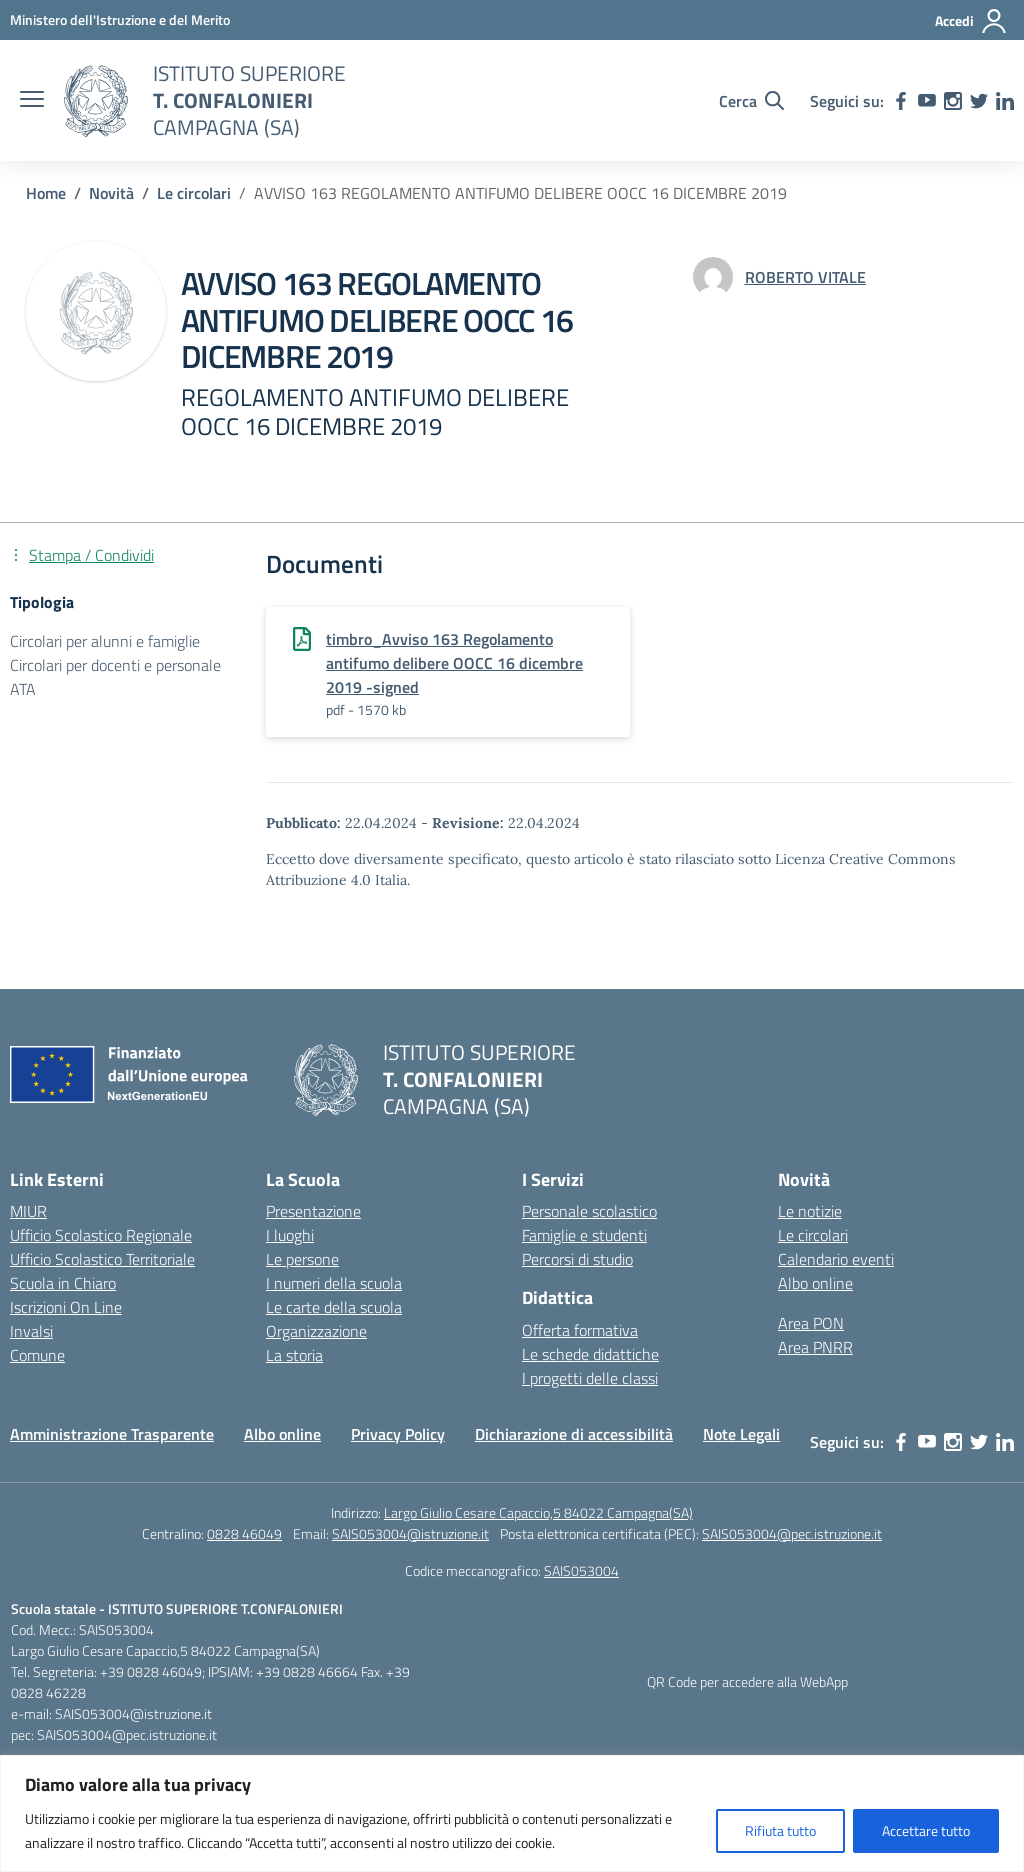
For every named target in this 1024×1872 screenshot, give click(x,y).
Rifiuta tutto (780, 1830)
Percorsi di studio (577, 1259)
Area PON (811, 1323)
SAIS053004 (581, 1570)
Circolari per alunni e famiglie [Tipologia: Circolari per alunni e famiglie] (105, 641)
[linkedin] (1005, 101)
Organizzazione (316, 1331)
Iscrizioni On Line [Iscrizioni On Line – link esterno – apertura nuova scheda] (66, 1307)
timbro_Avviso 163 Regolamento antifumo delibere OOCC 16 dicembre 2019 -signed (454, 663)
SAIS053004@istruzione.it (410, 1533)
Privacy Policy (398, 1434)
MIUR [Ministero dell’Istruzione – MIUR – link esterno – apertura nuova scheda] (28, 1211)
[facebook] (901, 101)
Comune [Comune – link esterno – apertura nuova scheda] (37, 1355)
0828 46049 (244, 1533)
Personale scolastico (589, 1211)
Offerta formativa (580, 1330)
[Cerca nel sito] (751, 101)
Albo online (815, 1283)
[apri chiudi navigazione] (32, 101)
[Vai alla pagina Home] (46, 193)
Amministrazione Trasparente (112, 1434)
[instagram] (953, 101)
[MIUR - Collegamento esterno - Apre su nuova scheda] (120, 19)
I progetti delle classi (590, 1378)
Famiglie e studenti (584, 1235)
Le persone (302, 1259)
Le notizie (810, 1211)
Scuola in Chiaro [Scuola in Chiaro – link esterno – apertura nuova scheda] (63, 1283)
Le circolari (813, 1235)
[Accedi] (971, 21)
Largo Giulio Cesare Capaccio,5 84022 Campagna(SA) (538, 1512)
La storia (294, 1355)
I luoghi (290, 1235)
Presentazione (313, 1211)
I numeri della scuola (334, 1283)
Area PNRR (815, 1347)
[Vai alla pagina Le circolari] (194, 193)
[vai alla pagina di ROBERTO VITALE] (805, 277)
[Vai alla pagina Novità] (111, 193)
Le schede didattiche (590, 1354)
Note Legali (741, 1434)
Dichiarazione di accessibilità (574, 1434)
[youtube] (927, 101)
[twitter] (979, 101)
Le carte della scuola (334, 1307)
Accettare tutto (926, 1830)
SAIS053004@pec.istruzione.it (792, 1533)
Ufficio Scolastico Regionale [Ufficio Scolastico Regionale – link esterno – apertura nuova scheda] (101, 1235)
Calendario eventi (836, 1259)
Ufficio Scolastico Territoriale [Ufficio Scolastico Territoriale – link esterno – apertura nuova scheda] (102, 1259)
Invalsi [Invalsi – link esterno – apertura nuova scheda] (31, 1331)
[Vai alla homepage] (96, 101)
